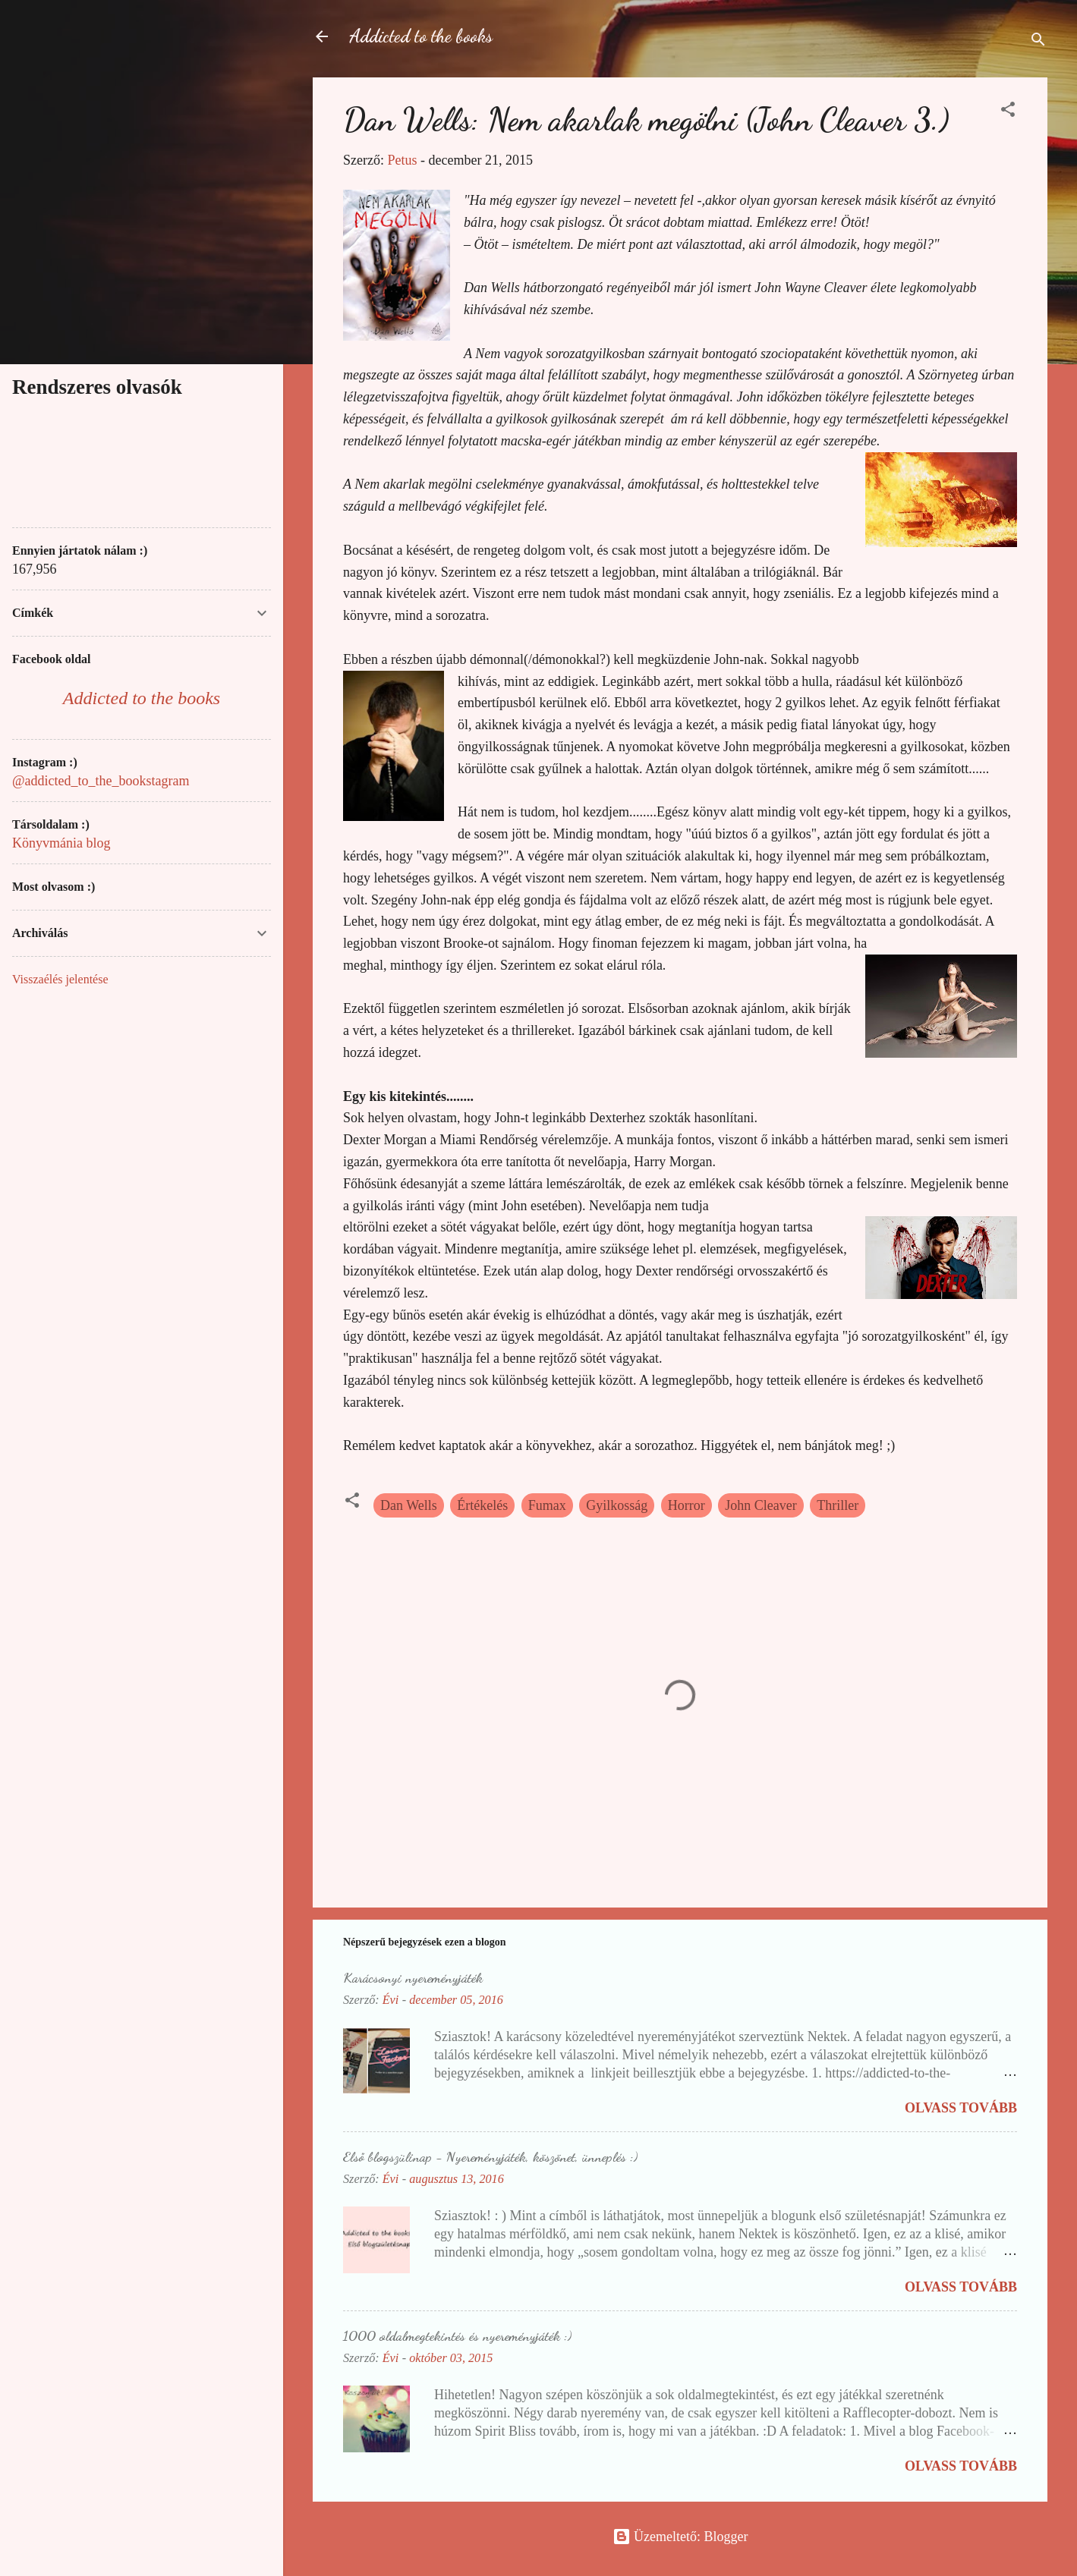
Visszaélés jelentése (60, 979)
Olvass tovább (961, 2107)
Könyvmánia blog (61, 843)
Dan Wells (408, 1505)
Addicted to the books (421, 36)
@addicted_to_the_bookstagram (101, 780)
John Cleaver (760, 1505)
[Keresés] (1038, 41)
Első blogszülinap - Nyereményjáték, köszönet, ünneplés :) (490, 2156)
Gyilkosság (616, 1505)
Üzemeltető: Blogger (680, 2536)
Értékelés (482, 1505)
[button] (1008, 111)
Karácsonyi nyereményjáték (413, 1977)
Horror (686, 1505)
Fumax (547, 1505)
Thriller (837, 1505)
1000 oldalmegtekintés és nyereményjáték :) (457, 2335)
